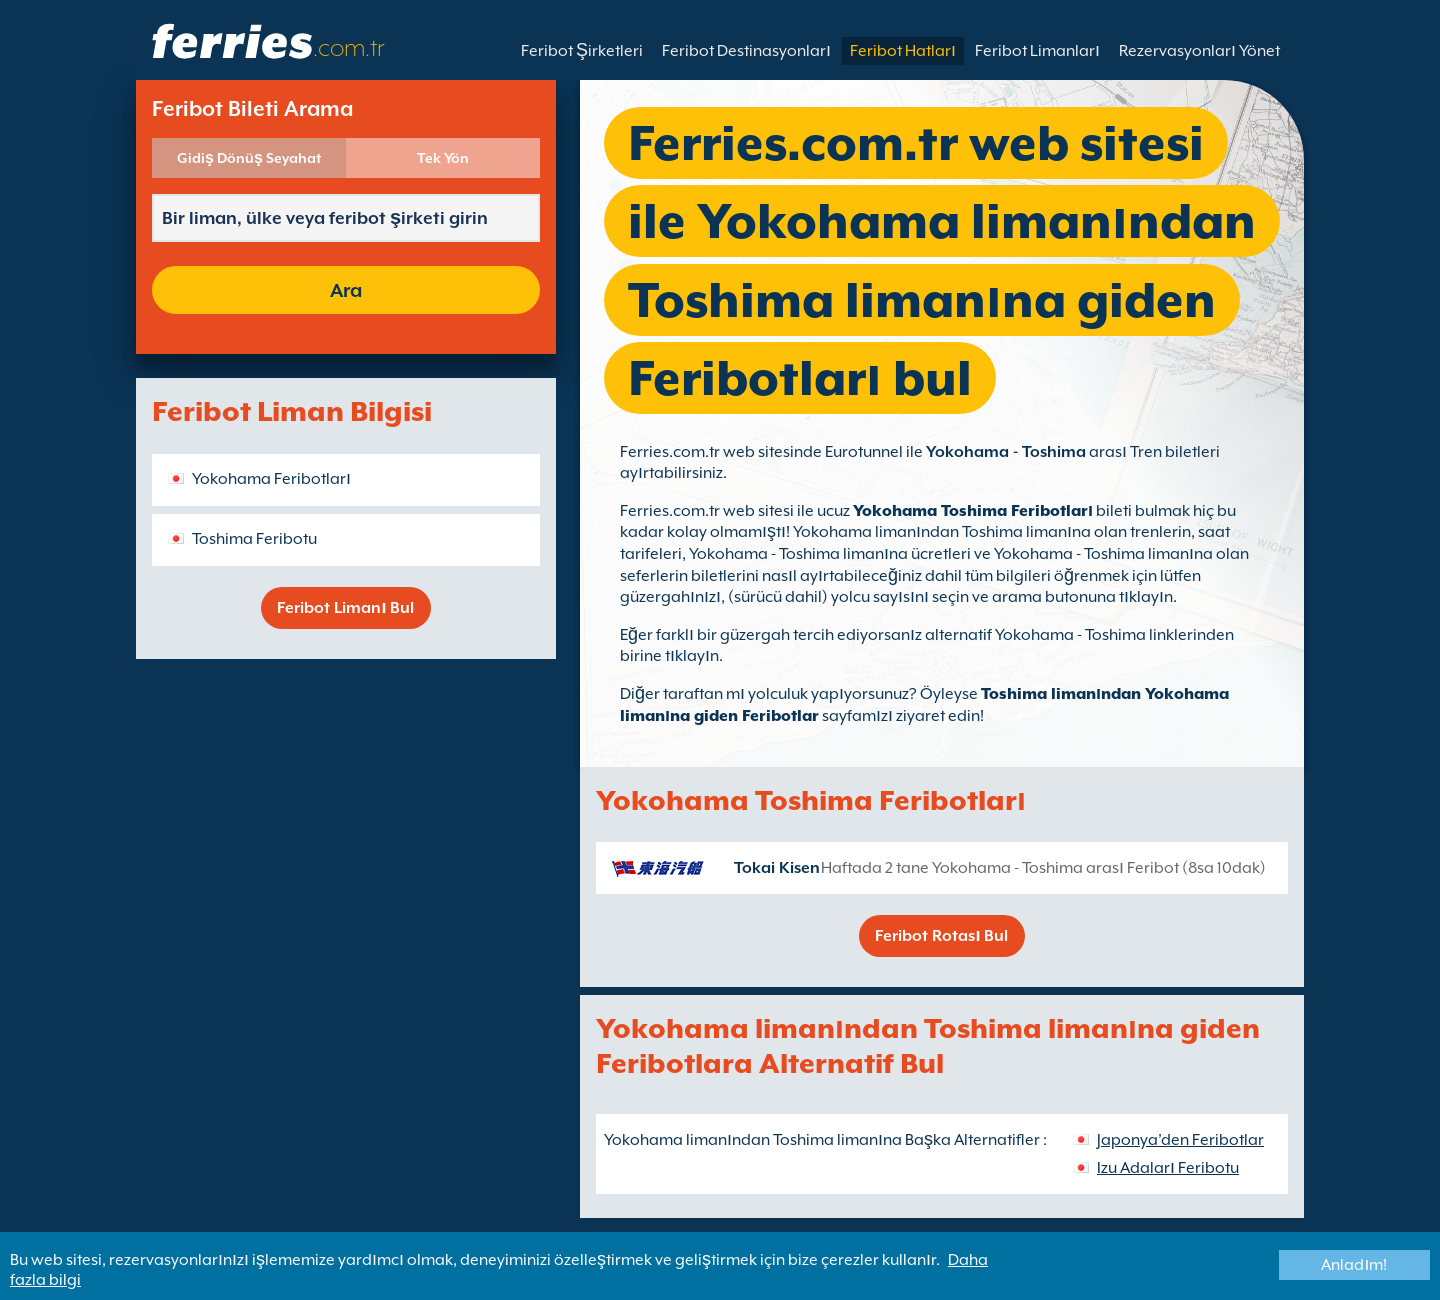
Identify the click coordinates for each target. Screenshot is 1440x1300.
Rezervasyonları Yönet (1199, 51)
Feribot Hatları (903, 51)
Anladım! (1354, 1265)
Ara (346, 290)
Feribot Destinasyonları (746, 51)
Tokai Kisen (777, 868)
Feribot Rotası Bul (941, 936)
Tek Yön (443, 158)
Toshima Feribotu (254, 539)
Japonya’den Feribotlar (1180, 1140)
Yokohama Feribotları (271, 479)
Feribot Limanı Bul (345, 608)
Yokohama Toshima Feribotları (973, 511)
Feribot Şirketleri (582, 51)
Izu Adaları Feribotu (1168, 1168)
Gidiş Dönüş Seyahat (249, 158)
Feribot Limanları (1037, 51)
